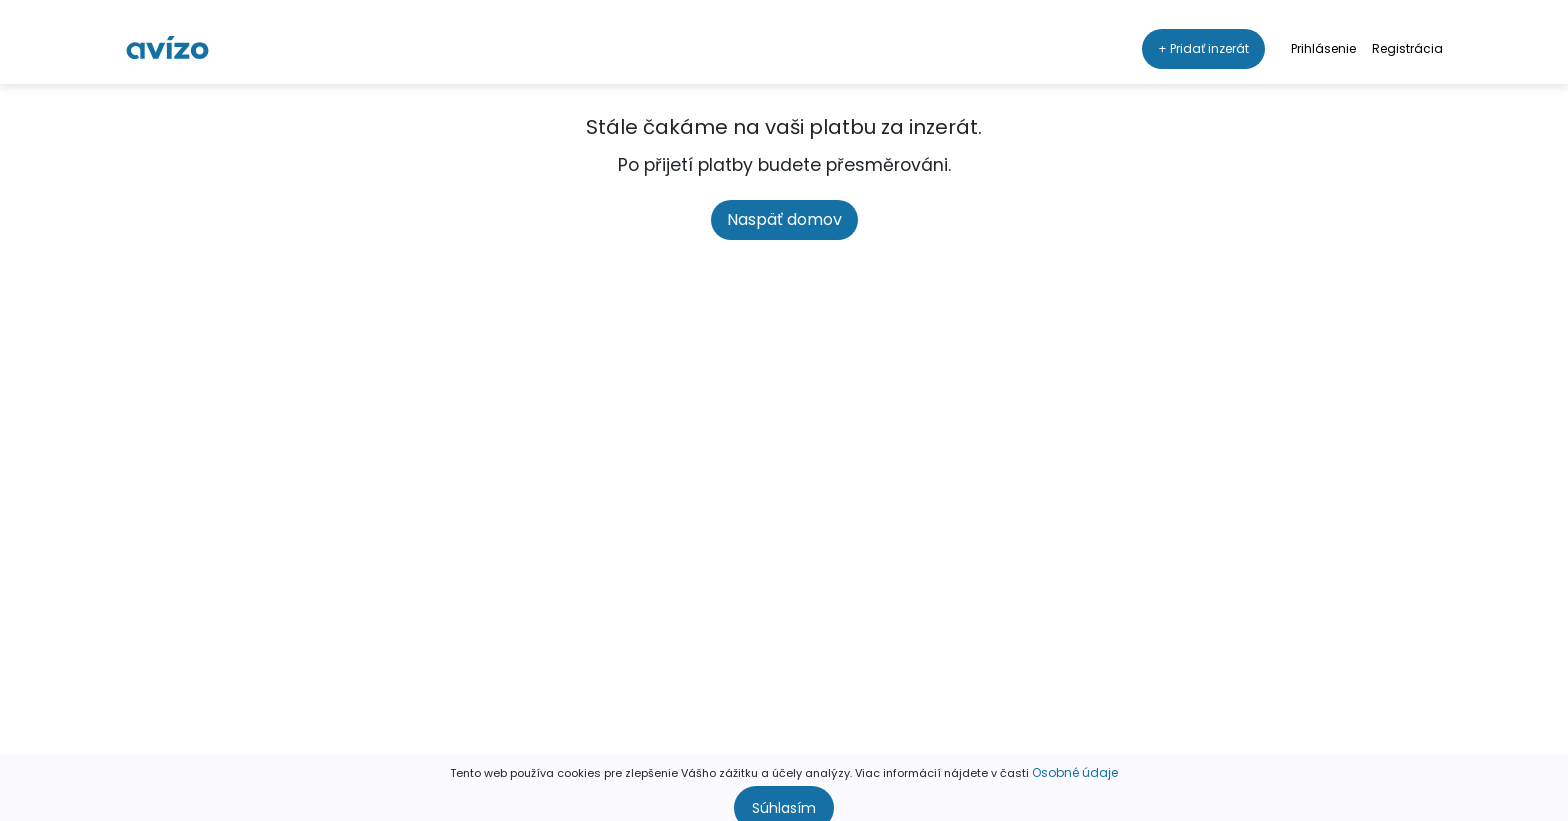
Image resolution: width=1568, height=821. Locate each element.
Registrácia (1407, 34)
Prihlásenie (1323, 34)
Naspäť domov (784, 219)
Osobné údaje (1075, 758)
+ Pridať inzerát (1203, 34)
